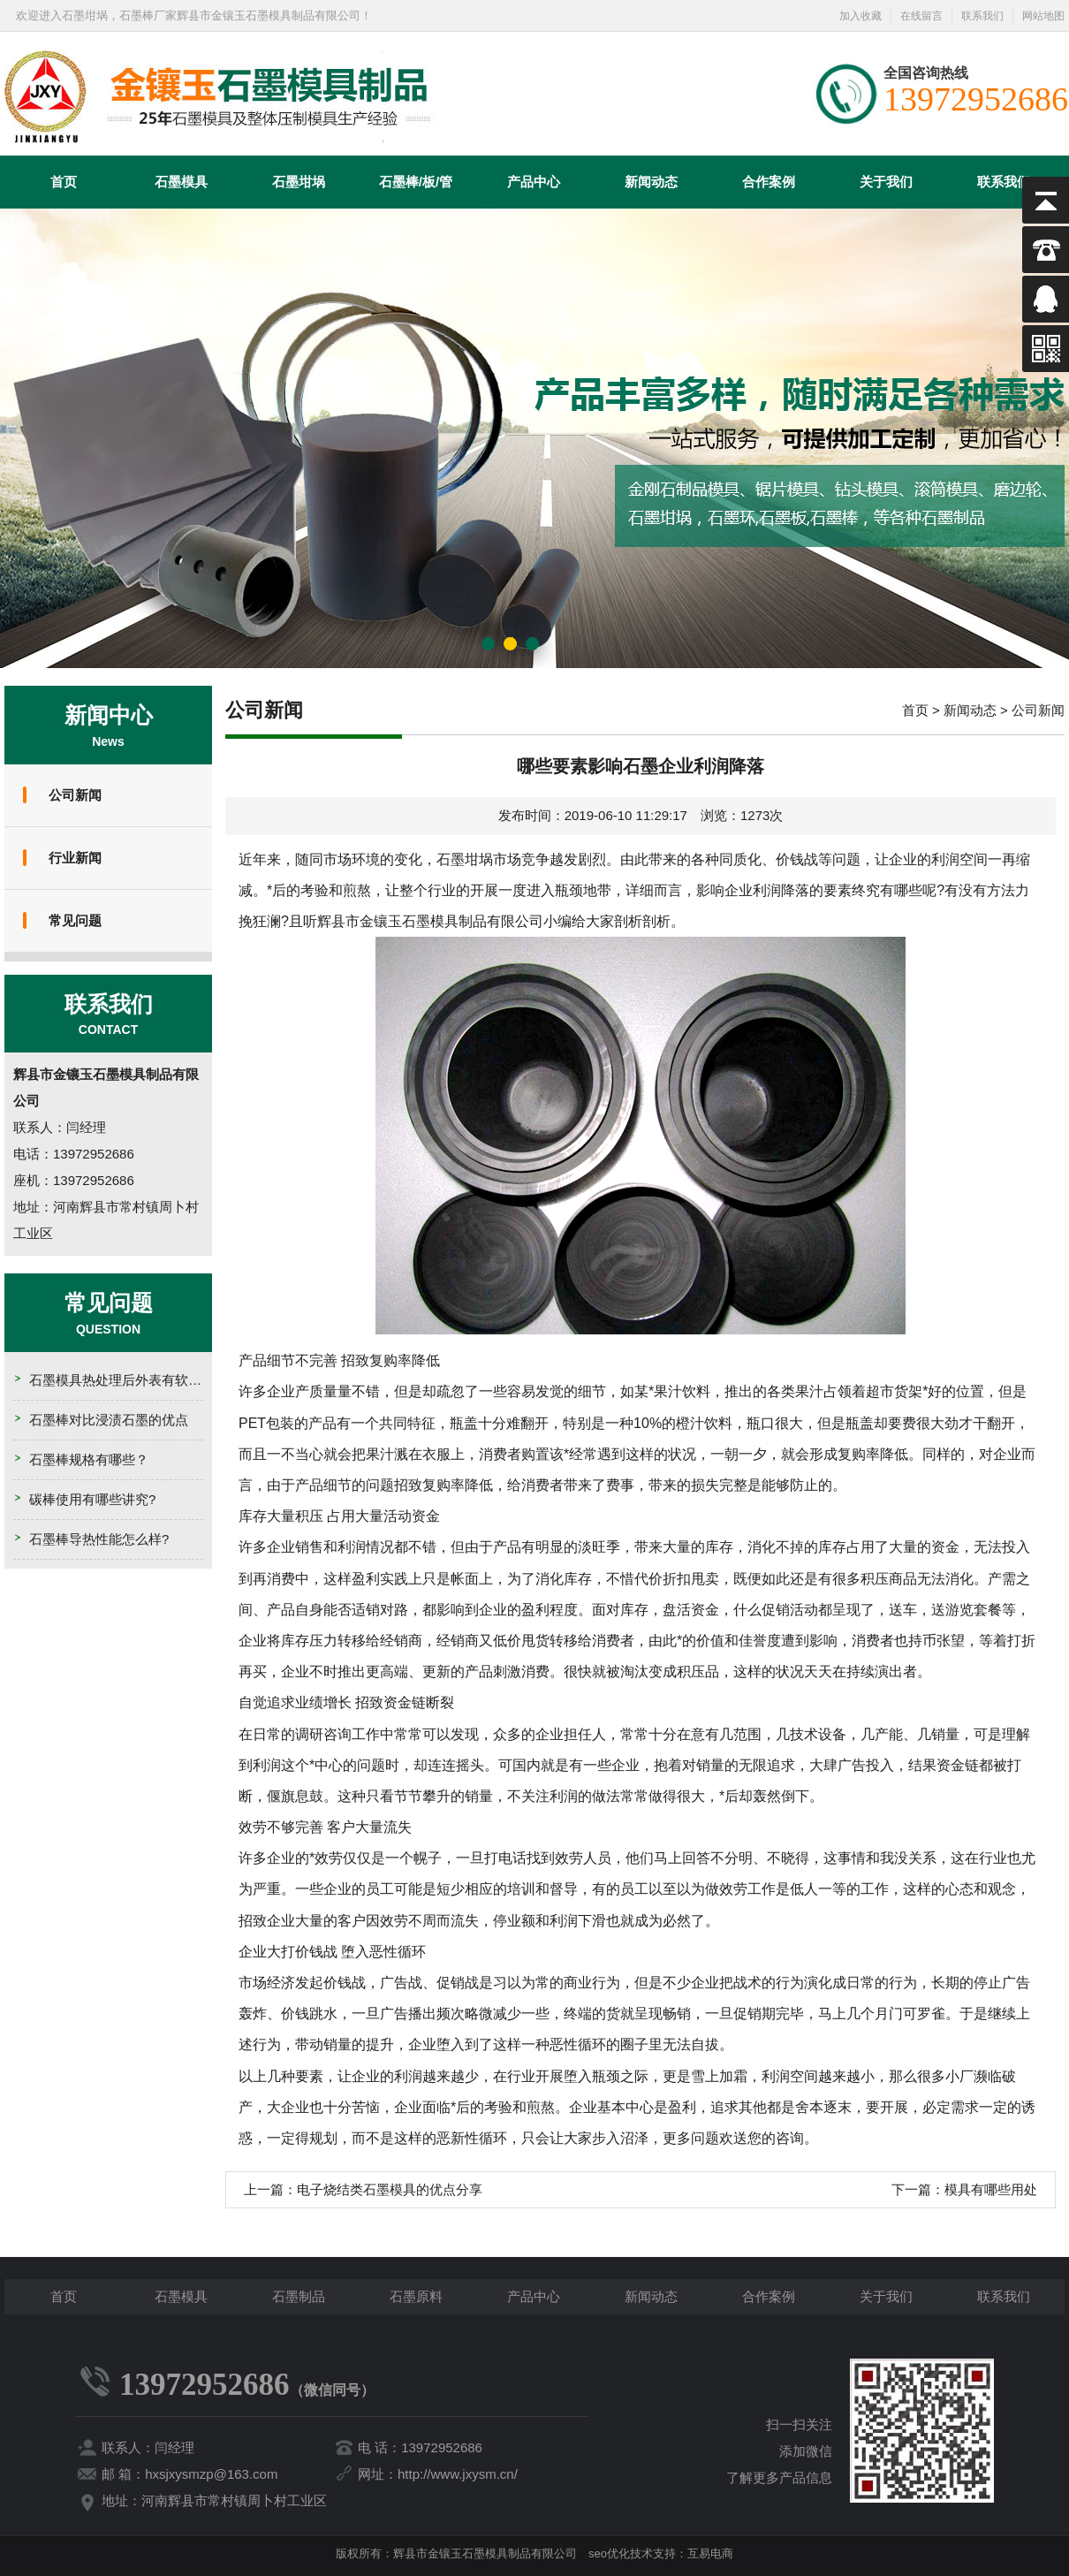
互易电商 (710, 2553)
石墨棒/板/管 (415, 181)
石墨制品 (298, 2296)
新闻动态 (651, 181)
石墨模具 (181, 181)
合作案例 (768, 181)
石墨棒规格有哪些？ (88, 1459)
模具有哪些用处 (990, 2189)
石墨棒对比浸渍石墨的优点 (108, 1419)
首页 (63, 181)
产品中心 (533, 181)
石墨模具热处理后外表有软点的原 (128, 1379)
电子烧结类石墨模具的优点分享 (389, 2189)
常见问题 (75, 920)
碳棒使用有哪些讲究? (92, 1499)
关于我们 (886, 181)
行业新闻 (75, 857)
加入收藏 (860, 16)
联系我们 (982, 16)
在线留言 (921, 16)
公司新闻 (75, 794)
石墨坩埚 (298, 181)
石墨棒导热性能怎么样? (99, 1538)
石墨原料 (416, 2296)
